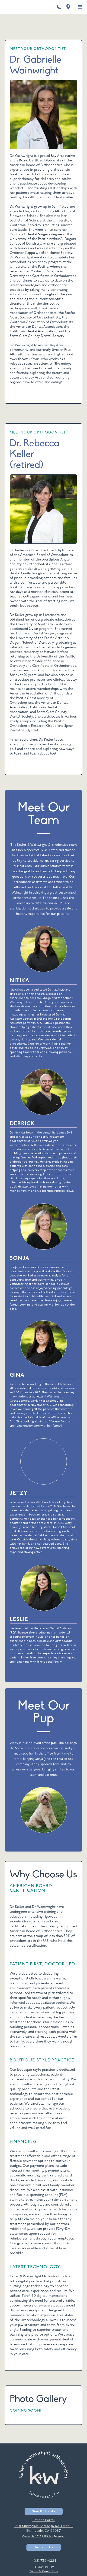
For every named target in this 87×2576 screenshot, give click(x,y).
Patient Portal (43, 2520)
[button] (80, 7)
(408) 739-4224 (43, 2560)
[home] (4, 7)
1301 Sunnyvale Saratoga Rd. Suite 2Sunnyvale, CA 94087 (43, 2528)
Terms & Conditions (43, 2571)
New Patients (44, 2511)
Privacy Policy (43, 2567)
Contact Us (43, 2547)
